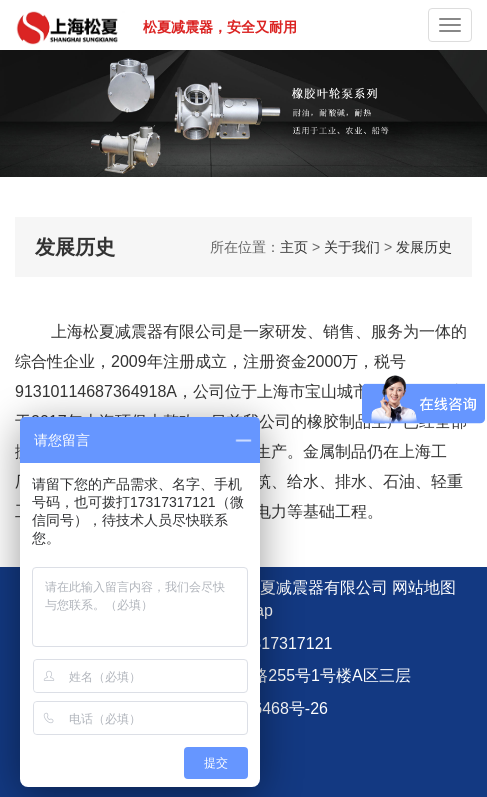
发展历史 (424, 247)
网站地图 (424, 587)
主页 (294, 247)
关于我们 (352, 247)
